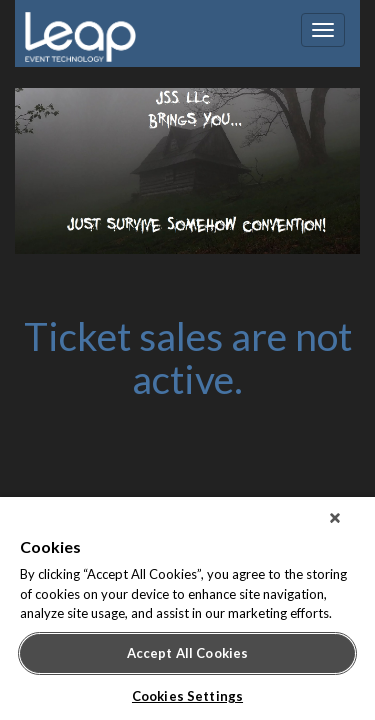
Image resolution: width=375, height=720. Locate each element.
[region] (187, 612)
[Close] (349, 526)
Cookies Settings (187, 696)
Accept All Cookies (187, 653)
